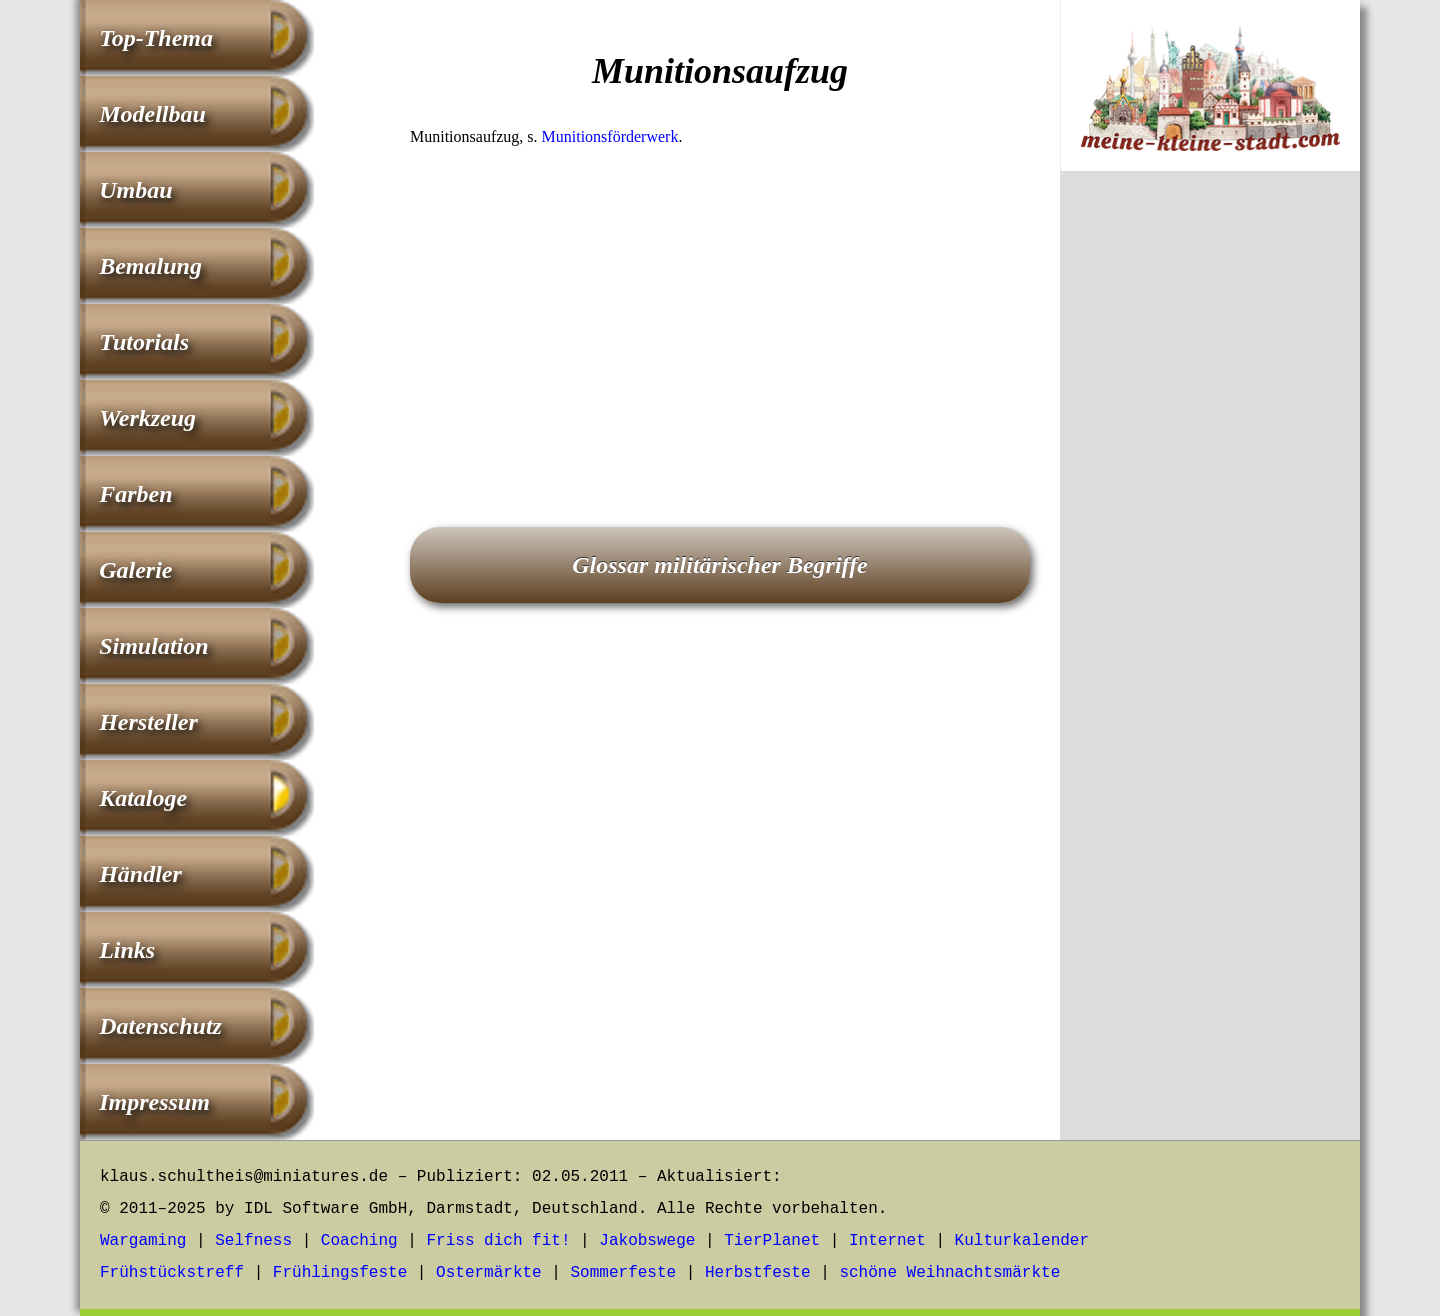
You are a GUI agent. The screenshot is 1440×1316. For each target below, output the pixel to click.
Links (127, 950)
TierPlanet (772, 1241)
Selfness (253, 1241)
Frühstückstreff (172, 1273)
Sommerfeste (624, 1273)
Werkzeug (147, 418)
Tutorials (144, 342)
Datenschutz (160, 1026)
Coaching (359, 1241)
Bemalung (150, 266)
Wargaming (143, 1241)
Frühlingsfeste (340, 1273)
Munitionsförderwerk (610, 136)
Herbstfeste (758, 1273)
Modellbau (152, 114)
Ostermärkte (489, 1273)
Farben (135, 494)
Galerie (135, 570)
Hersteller (148, 722)
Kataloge (143, 798)
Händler (140, 874)
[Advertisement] (720, 309)
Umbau (135, 190)
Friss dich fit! (498, 1241)
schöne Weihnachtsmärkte (949, 1273)
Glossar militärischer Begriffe (720, 565)
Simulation (153, 646)
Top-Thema (156, 38)
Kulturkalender (1022, 1241)
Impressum (154, 1102)
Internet (887, 1241)
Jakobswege (647, 1241)
